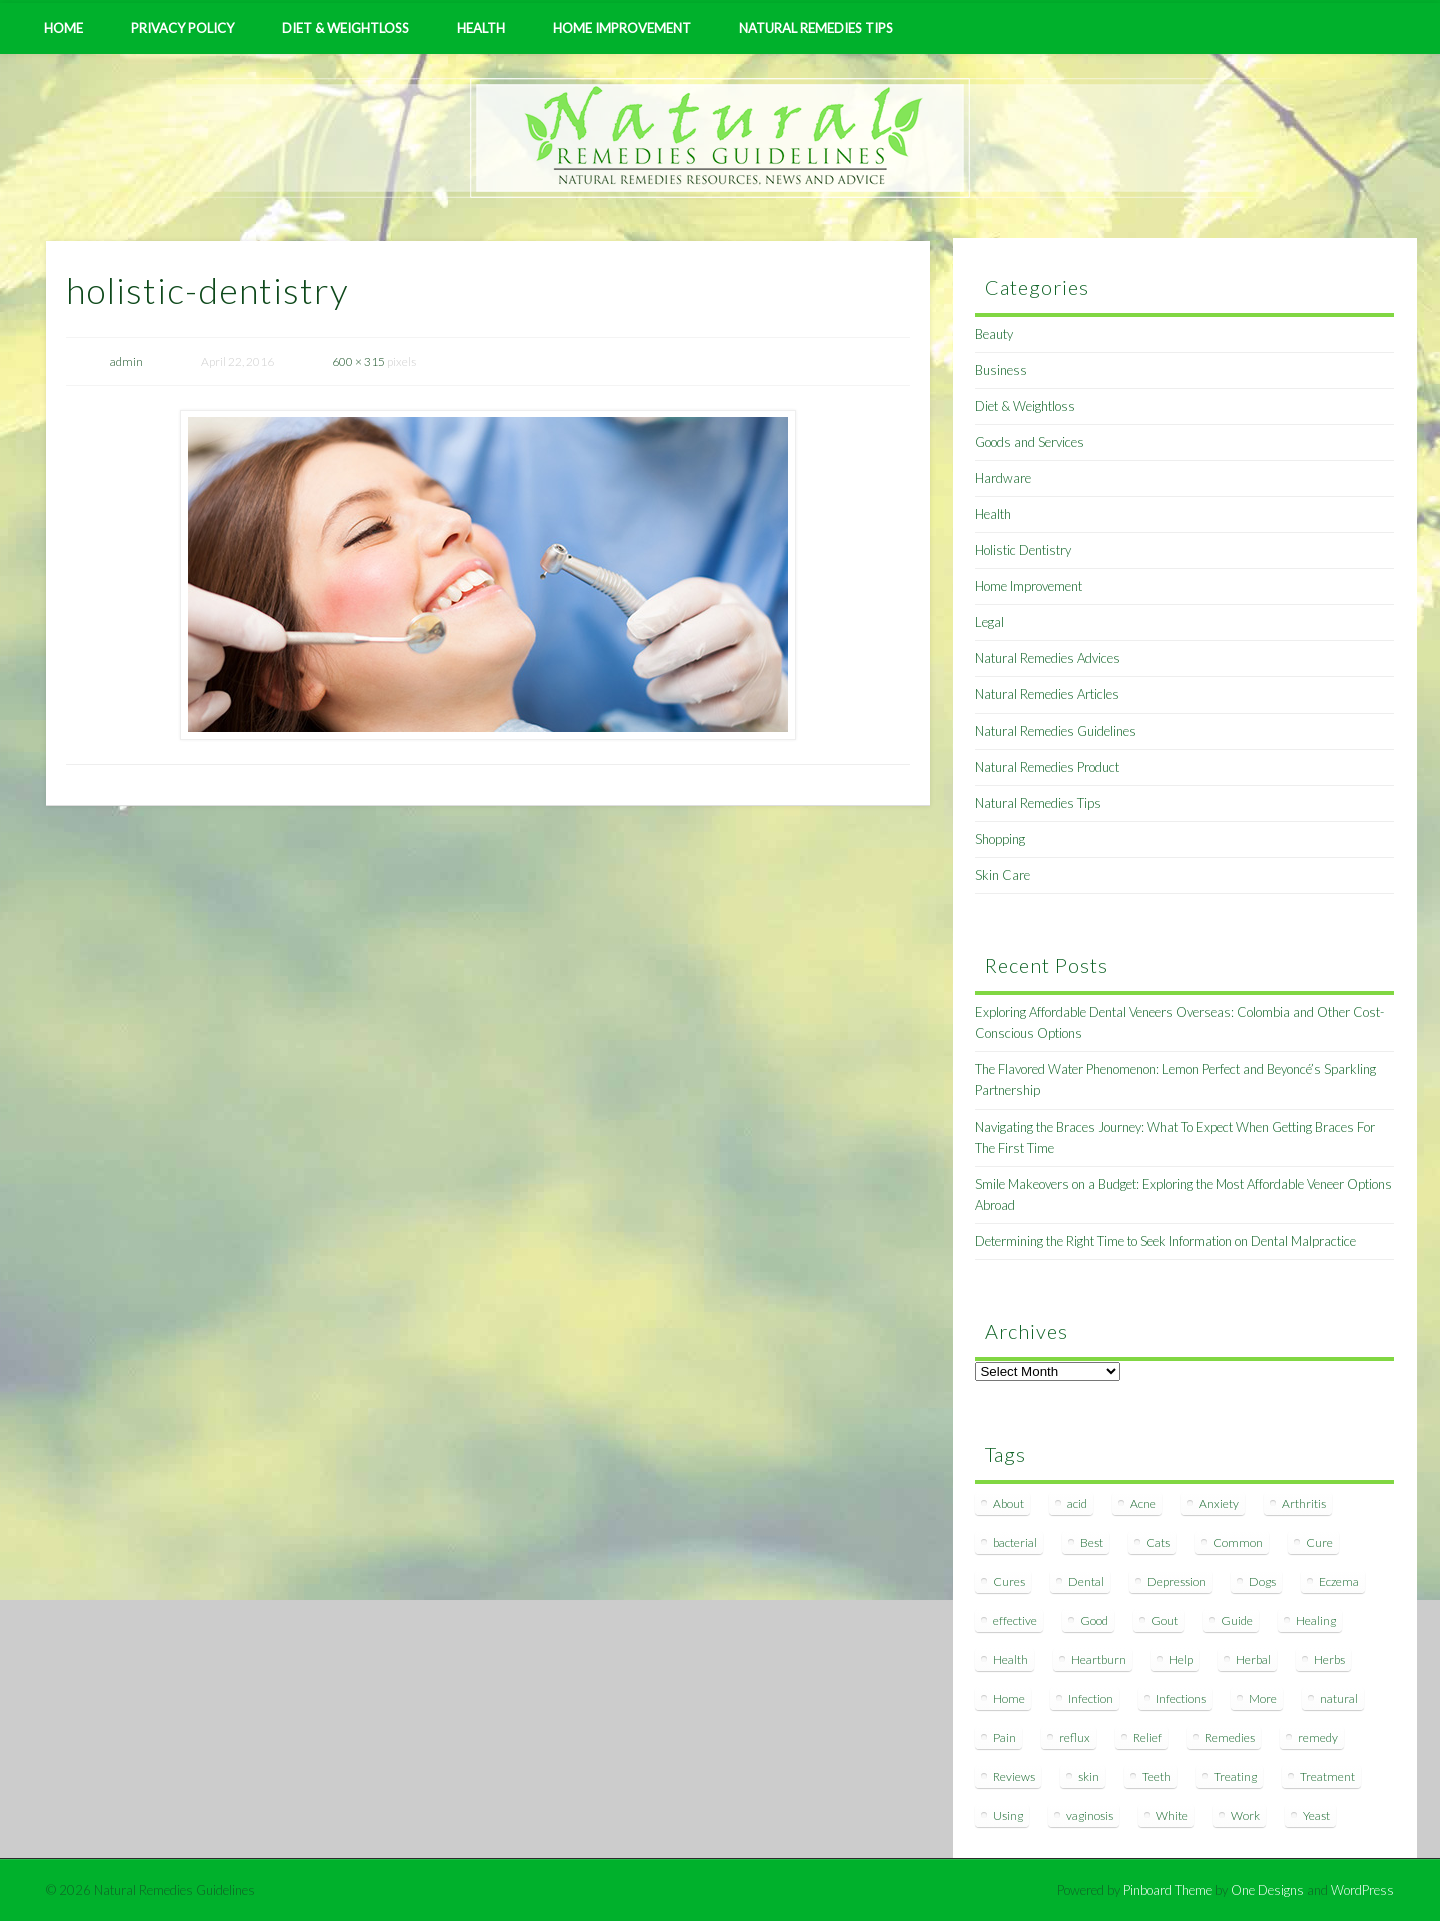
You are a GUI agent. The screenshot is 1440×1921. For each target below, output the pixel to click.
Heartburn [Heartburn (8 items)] (1098, 1659)
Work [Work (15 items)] (1245, 1815)
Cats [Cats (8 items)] (1158, 1542)
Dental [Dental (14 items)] (1086, 1581)
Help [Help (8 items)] (1181, 1659)
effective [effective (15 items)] (1015, 1620)
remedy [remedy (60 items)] (1318, 1737)
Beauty (994, 334)
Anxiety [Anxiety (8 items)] (1219, 1503)
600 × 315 (358, 361)
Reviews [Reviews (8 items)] (1014, 1776)
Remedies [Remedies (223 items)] (1230, 1737)
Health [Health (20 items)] (1010, 1659)
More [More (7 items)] (1263, 1698)
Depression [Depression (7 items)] (1176, 1581)
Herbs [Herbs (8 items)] (1329, 1659)
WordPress (1362, 1890)
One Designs (1267, 1890)
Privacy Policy (182, 28)
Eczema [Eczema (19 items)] (1339, 1581)
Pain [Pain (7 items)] (1004, 1737)
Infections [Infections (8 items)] (1181, 1698)
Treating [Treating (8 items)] (1235, 1776)
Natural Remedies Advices (1047, 658)
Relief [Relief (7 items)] (1147, 1737)
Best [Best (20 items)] (1091, 1542)
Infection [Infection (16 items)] (1090, 1698)
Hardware (1003, 478)
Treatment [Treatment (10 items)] (1327, 1776)
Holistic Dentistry (1023, 550)
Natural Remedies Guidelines (1055, 731)
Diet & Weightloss (345, 28)
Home (63, 28)
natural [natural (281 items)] (1339, 1698)
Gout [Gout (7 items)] (1164, 1620)
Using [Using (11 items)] (1008, 1815)
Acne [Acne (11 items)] (1143, 1503)
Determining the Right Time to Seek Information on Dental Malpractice (1165, 1241)
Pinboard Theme (1167, 1890)
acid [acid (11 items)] (1077, 1503)
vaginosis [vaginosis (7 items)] (1089, 1815)
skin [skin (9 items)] (1088, 1776)
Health (481, 28)
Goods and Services (1029, 442)
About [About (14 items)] (1008, 1503)
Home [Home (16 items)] (1009, 1698)
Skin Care (1002, 875)
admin (126, 361)
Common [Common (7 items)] (1238, 1542)
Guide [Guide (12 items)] (1237, 1620)
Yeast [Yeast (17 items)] (1316, 1815)
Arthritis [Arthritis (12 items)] (1304, 1503)
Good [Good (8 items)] (1094, 1620)
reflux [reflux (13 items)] (1074, 1737)
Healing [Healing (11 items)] (1316, 1620)
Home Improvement (622, 28)
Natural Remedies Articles (1047, 694)
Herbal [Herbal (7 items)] (1253, 1659)
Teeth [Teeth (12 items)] (1156, 1776)
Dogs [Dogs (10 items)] (1262, 1581)
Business (1001, 370)
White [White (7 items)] (1172, 1815)
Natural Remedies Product (1047, 767)
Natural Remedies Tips (816, 28)
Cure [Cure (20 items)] (1319, 1542)
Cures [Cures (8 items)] (1009, 1581)
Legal (989, 622)
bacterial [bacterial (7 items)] (1015, 1542)
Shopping (1000, 839)
